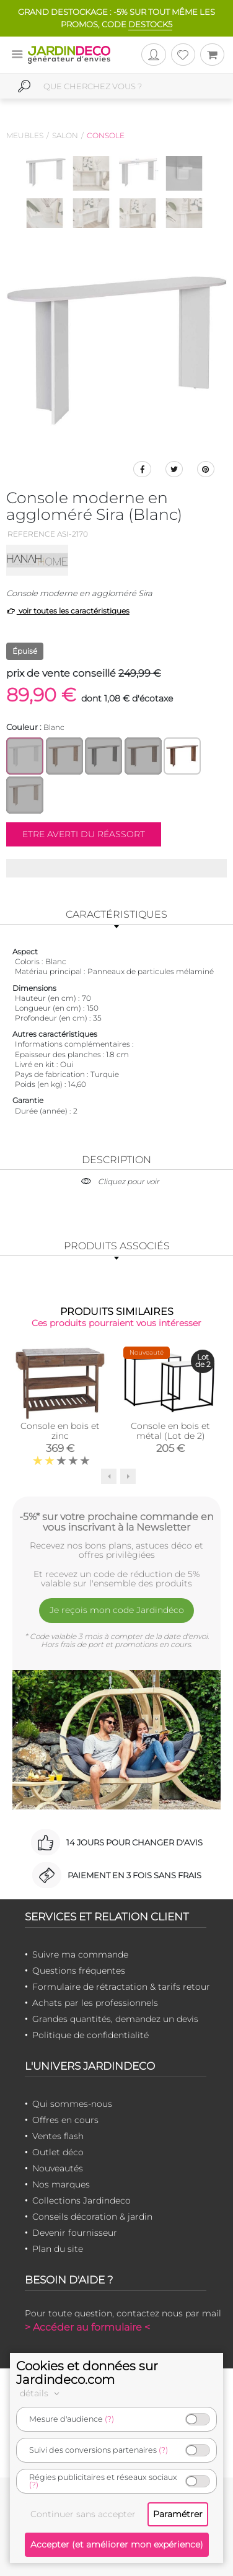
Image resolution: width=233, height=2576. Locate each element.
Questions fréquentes (78, 1970)
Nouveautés (57, 2168)
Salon (65, 135)
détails (41, 2393)
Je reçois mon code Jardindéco (117, 1609)
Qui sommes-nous (72, 2103)
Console (106, 135)
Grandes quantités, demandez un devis (115, 2018)
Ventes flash (58, 2136)
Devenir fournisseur (74, 2232)
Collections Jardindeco (81, 2200)
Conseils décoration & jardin (92, 2216)
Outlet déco (58, 2152)
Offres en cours (65, 2119)
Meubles (24, 135)
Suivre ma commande (80, 1954)
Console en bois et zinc (60, 1430)
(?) (109, 2419)
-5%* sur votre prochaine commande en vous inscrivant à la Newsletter (116, 1522)
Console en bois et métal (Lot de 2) (170, 1430)
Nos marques (61, 2184)
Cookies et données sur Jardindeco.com (87, 2372)
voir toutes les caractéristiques (68, 610)
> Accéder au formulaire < (87, 2327)
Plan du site (57, 2248)
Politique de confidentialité (90, 2035)
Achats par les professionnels (95, 2002)
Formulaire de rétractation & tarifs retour (121, 1986)
